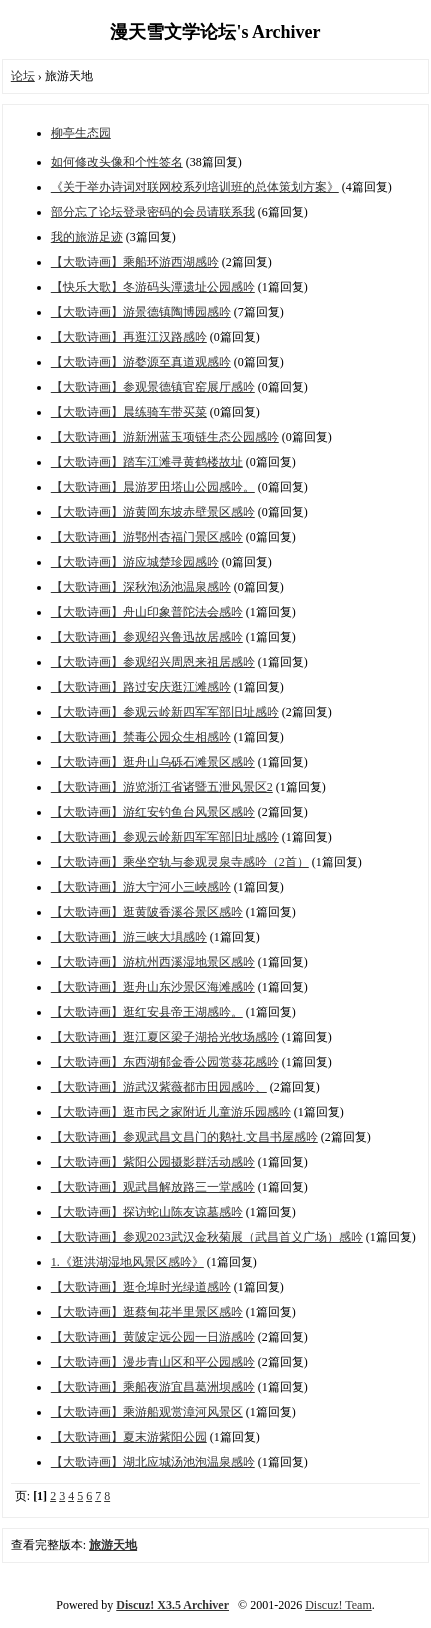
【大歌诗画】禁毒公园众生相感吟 (141, 737)
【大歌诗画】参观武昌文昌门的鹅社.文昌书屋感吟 (184, 1137)
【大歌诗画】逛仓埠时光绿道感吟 (141, 1287)
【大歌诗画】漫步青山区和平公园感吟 (153, 1362)
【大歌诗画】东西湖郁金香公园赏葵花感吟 (165, 1062)
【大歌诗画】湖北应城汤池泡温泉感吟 (153, 1462)
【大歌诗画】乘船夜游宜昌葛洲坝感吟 (153, 1387)
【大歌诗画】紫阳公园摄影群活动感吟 (153, 1162)
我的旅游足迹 (87, 237)
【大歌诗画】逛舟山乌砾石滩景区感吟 (153, 762)
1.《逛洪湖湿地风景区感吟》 (127, 1262)
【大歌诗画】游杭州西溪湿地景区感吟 (153, 962)
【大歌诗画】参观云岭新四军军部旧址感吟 (165, 712)
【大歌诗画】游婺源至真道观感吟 (141, 362)
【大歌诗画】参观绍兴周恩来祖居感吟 (153, 662)
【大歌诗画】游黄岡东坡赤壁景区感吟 (153, 512)
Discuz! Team (338, 1605)
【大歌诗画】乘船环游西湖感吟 (135, 262)
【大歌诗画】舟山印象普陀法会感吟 (147, 612)
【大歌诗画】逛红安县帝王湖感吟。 (147, 1012)
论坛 (23, 76)
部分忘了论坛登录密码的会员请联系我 (153, 212)
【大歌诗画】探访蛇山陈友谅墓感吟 (147, 1212)
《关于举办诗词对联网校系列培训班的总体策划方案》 (195, 187)
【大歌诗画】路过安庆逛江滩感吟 (141, 687)
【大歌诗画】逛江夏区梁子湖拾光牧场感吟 (165, 1037)
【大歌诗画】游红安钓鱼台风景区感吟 (153, 812)
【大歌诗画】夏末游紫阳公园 (129, 1437)
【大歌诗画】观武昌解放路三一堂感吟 (153, 1187)
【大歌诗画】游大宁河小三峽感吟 (141, 887)
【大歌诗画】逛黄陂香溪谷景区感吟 (147, 912)
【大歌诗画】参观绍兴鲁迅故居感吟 (147, 637)
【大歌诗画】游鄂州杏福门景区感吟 (147, 537)
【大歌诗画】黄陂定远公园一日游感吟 (153, 1337)
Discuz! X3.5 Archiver (172, 1605)
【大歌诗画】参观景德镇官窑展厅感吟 (153, 387)
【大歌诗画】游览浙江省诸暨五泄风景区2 (162, 787)
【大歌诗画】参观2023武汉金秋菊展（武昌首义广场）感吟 (207, 1237)
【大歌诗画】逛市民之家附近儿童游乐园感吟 (171, 1112)
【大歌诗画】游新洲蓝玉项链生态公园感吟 (165, 437)
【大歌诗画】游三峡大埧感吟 (129, 937)
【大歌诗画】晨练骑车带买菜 (129, 412)
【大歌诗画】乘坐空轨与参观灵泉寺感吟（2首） (180, 862)
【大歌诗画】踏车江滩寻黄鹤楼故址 (147, 462)
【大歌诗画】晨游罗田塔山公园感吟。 (153, 487)
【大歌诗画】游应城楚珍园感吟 (135, 562)
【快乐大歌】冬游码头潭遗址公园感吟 (153, 287)
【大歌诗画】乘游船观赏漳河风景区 (147, 1412)
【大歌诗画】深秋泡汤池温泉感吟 (141, 587)
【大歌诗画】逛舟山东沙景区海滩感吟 (153, 987)
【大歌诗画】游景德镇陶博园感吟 (141, 312)
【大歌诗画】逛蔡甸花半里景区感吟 (147, 1312)
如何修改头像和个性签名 (117, 162)
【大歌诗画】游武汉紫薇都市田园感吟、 (159, 1087)
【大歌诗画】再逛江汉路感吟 (129, 337)
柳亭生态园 (81, 133)
